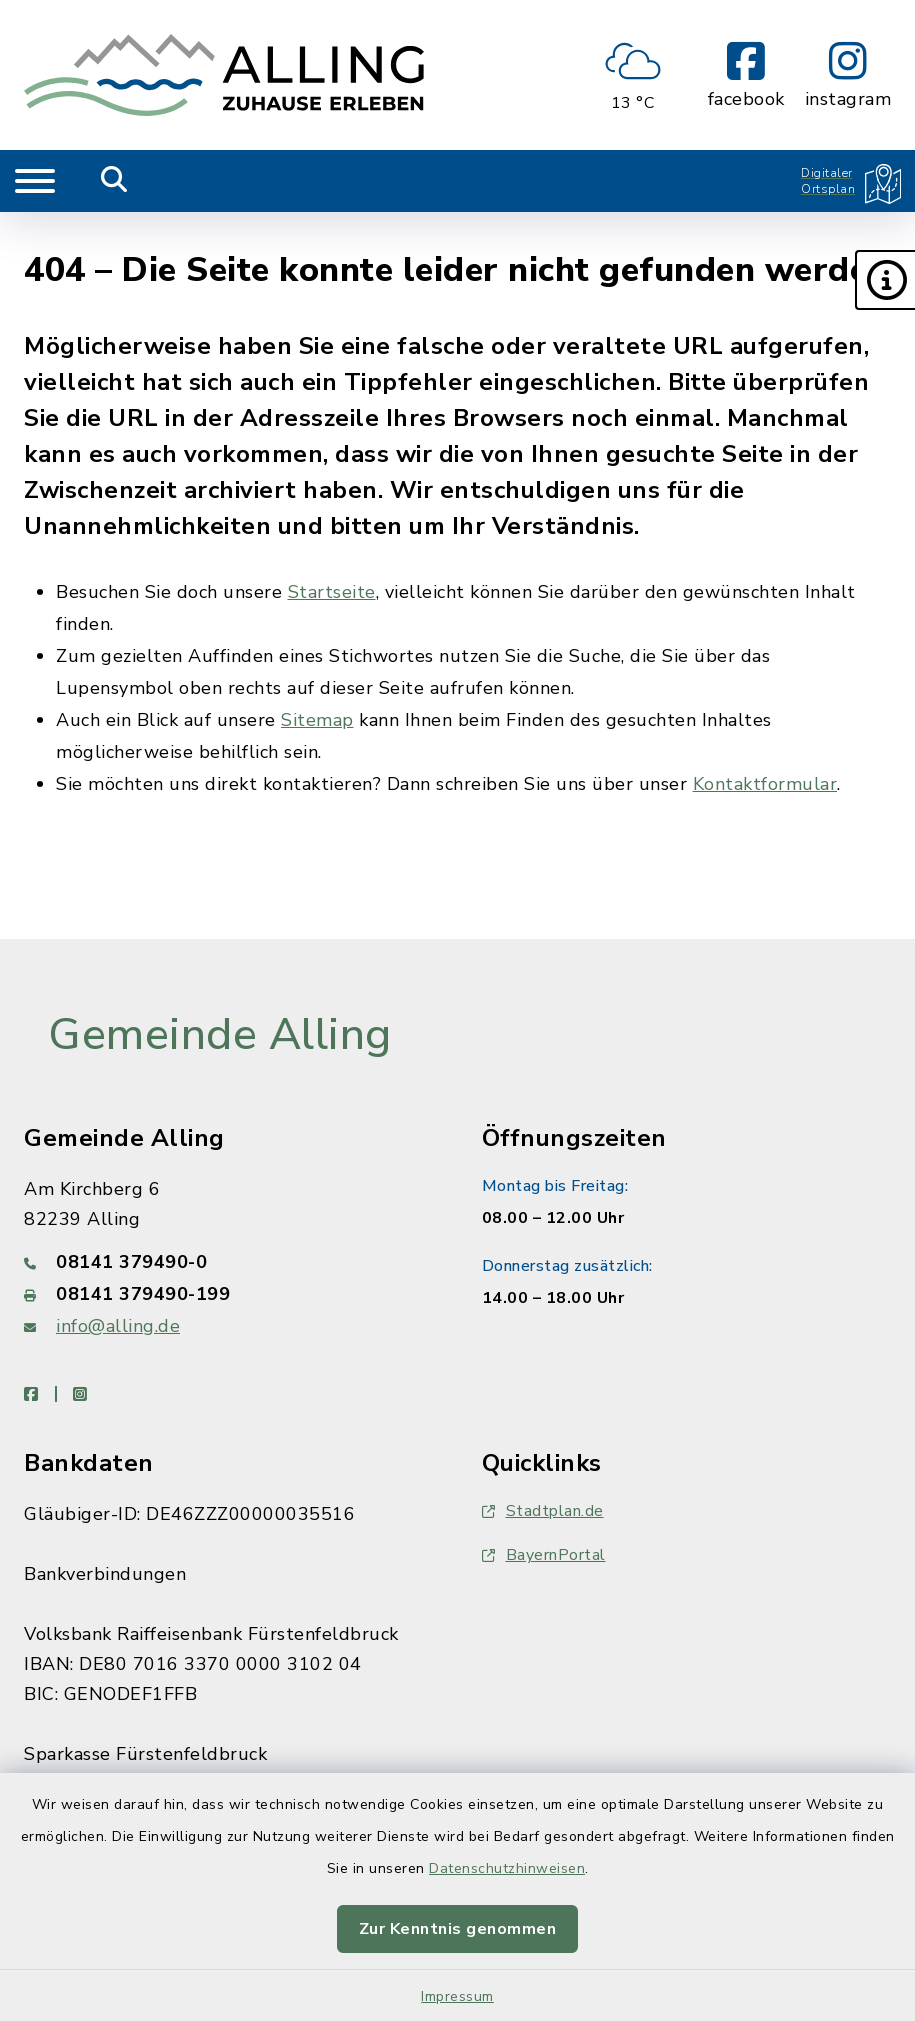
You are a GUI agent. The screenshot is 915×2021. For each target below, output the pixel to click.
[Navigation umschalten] (35, 181)
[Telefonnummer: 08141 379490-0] (229, 1262)
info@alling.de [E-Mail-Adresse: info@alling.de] (118, 1326)
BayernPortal (544, 1555)
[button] (885, 280)
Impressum (457, 1996)
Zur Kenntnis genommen (458, 1929)
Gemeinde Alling (220, 1035)
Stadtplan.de (543, 1511)
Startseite (332, 592)
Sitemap (317, 720)
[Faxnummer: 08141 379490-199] (229, 1294)
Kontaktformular (765, 784)
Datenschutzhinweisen (507, 1868)
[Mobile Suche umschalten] (114, 181)
